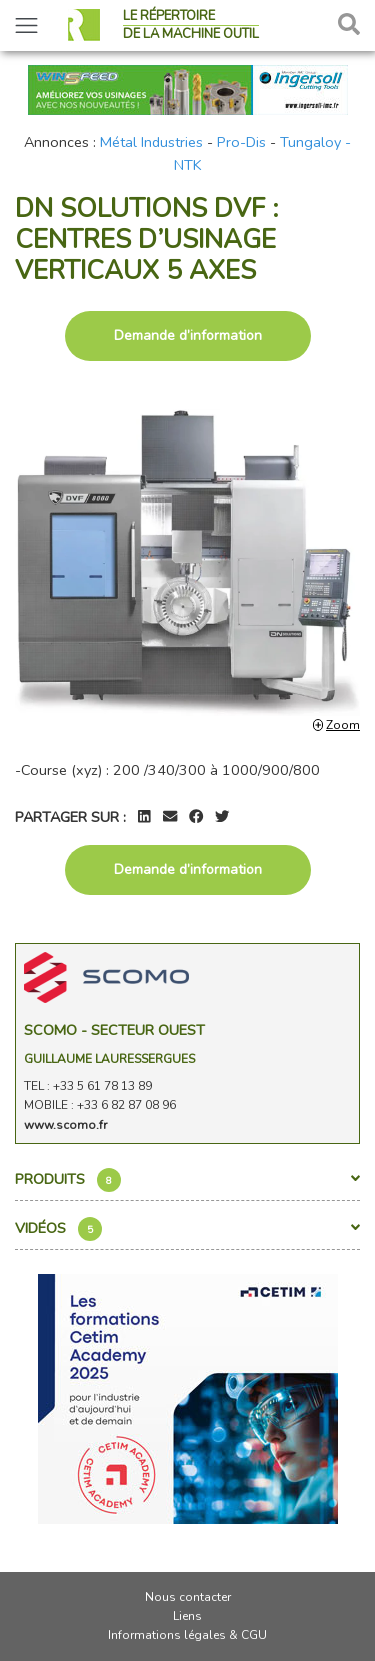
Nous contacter (188, 1597)
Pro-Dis (241, 142)
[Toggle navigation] (26, 25)
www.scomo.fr (65, 1125)
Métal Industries (151, 142)
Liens (187, 1616)
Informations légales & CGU (187, 1635)
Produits (187, 1180)
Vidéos (187, 1229)
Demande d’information (188, 335)
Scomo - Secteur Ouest (114, 1030)
